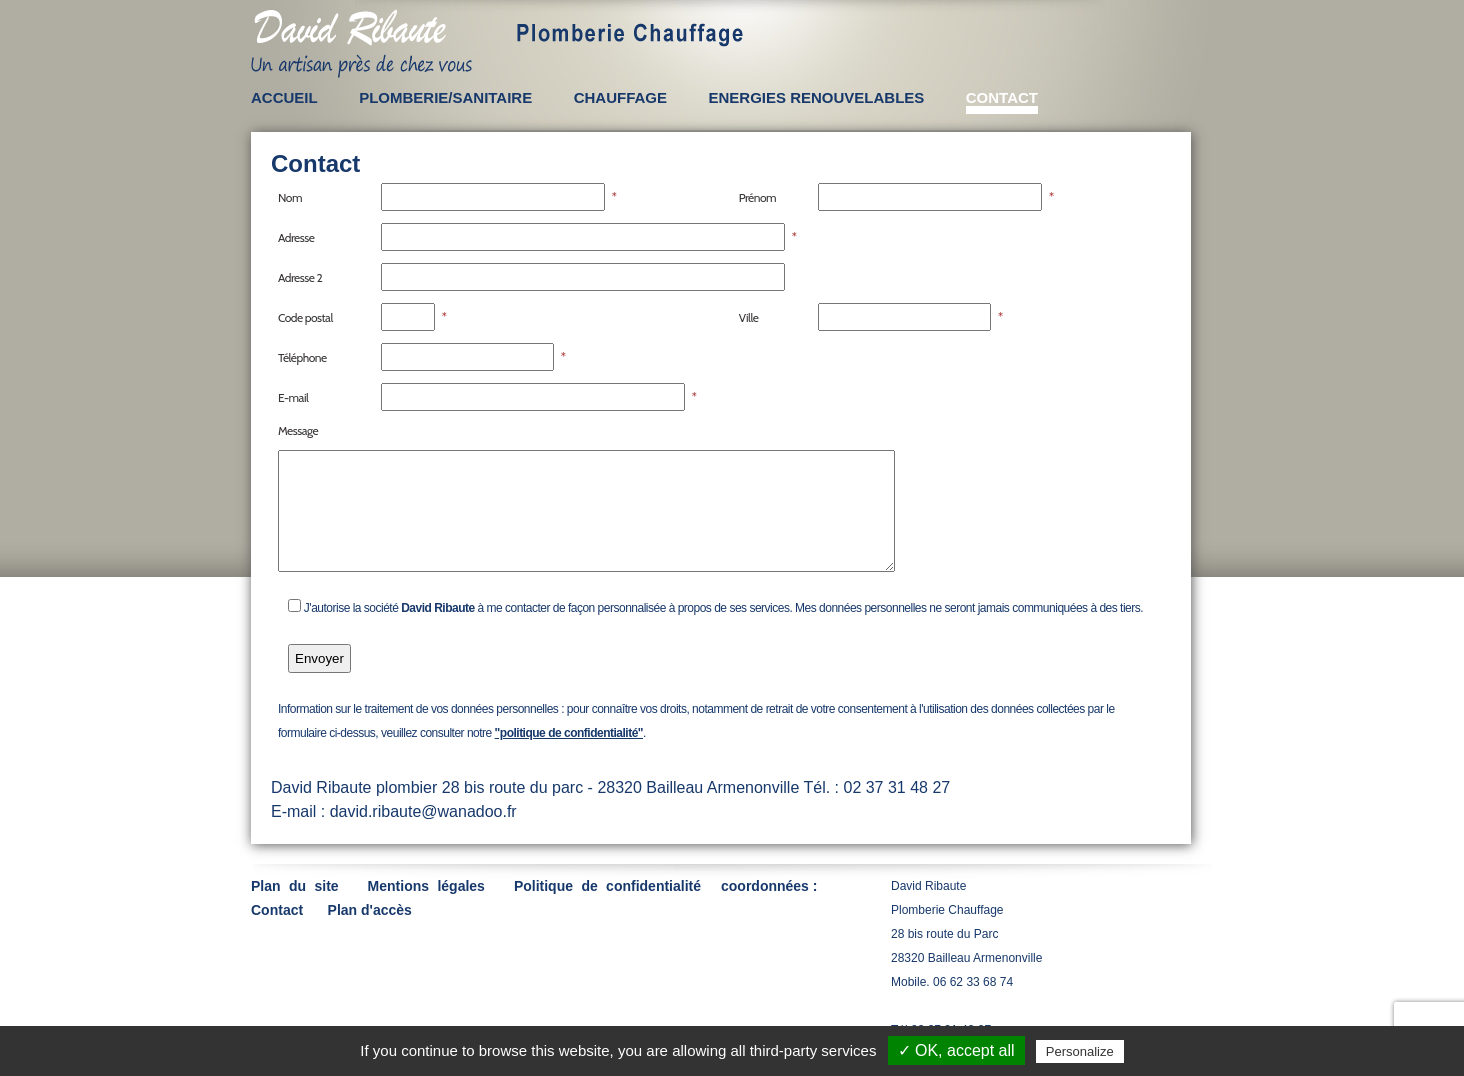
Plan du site (295, 886)
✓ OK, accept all (956, 1050)
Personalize (1080, 1051)
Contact (277, 910)
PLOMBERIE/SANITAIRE (445, 97)
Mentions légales (426, 886)
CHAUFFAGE (620, 97)
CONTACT (1002, 97)
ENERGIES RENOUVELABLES (816, 97)
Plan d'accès (370, 910)
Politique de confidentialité (607, 886)
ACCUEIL (284, 97)
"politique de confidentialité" (569, 733)
